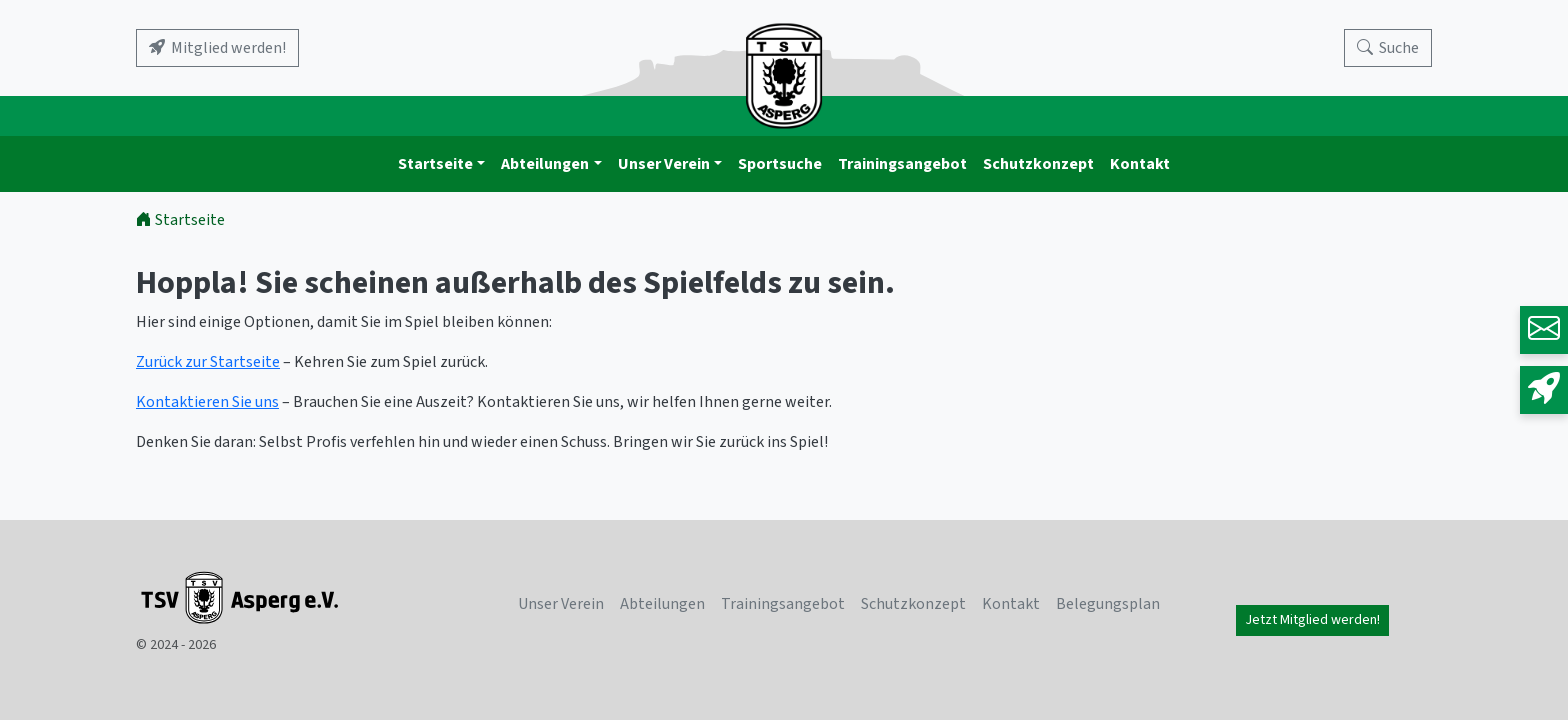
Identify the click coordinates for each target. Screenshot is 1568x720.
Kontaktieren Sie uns (207, 402)
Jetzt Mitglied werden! (1312, 620)
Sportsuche (780, 164)
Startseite (435, 164)
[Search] (1388, 48)
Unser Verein (664, 164)
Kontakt (1140, 164)
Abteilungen (545, 164)
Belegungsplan (1108, 604)
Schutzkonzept (1038, 164)
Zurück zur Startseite (208, 362)
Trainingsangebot (902, 164)
